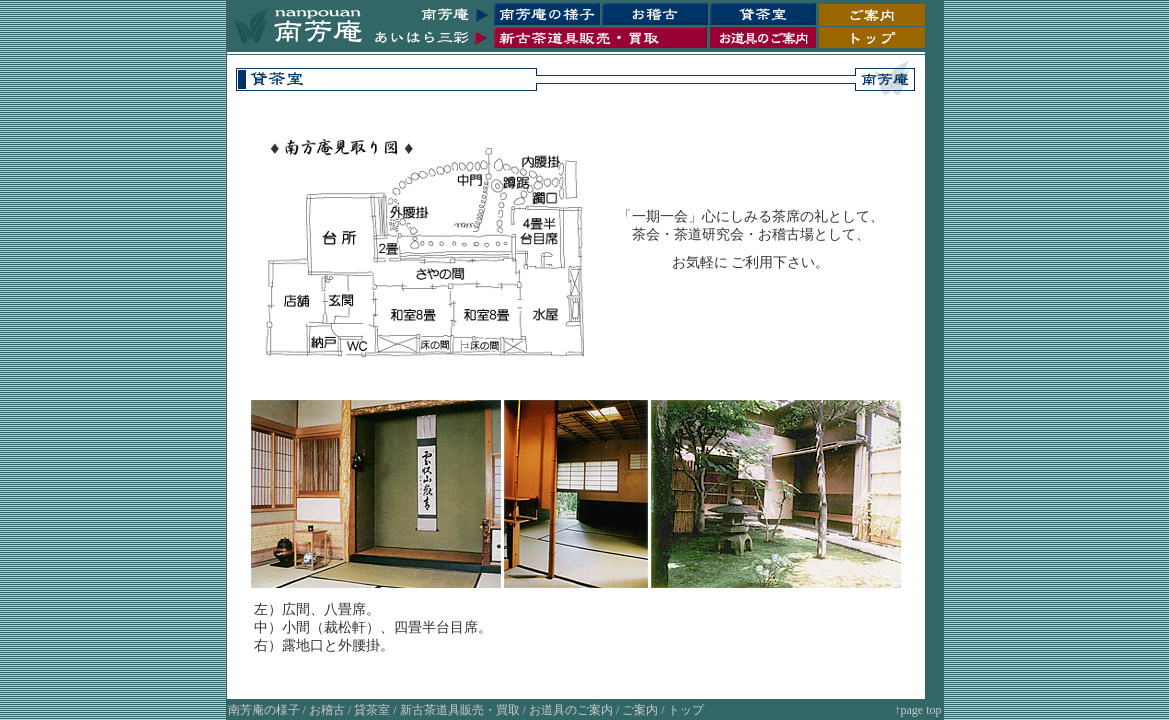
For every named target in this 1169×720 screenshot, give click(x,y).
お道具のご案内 (571, 710)
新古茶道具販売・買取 (460, 710)
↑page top (918, 710)
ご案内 (640, 710)
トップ (686, 710)
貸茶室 (372, 710)
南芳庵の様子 (264, 710)
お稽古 (327, 710)
